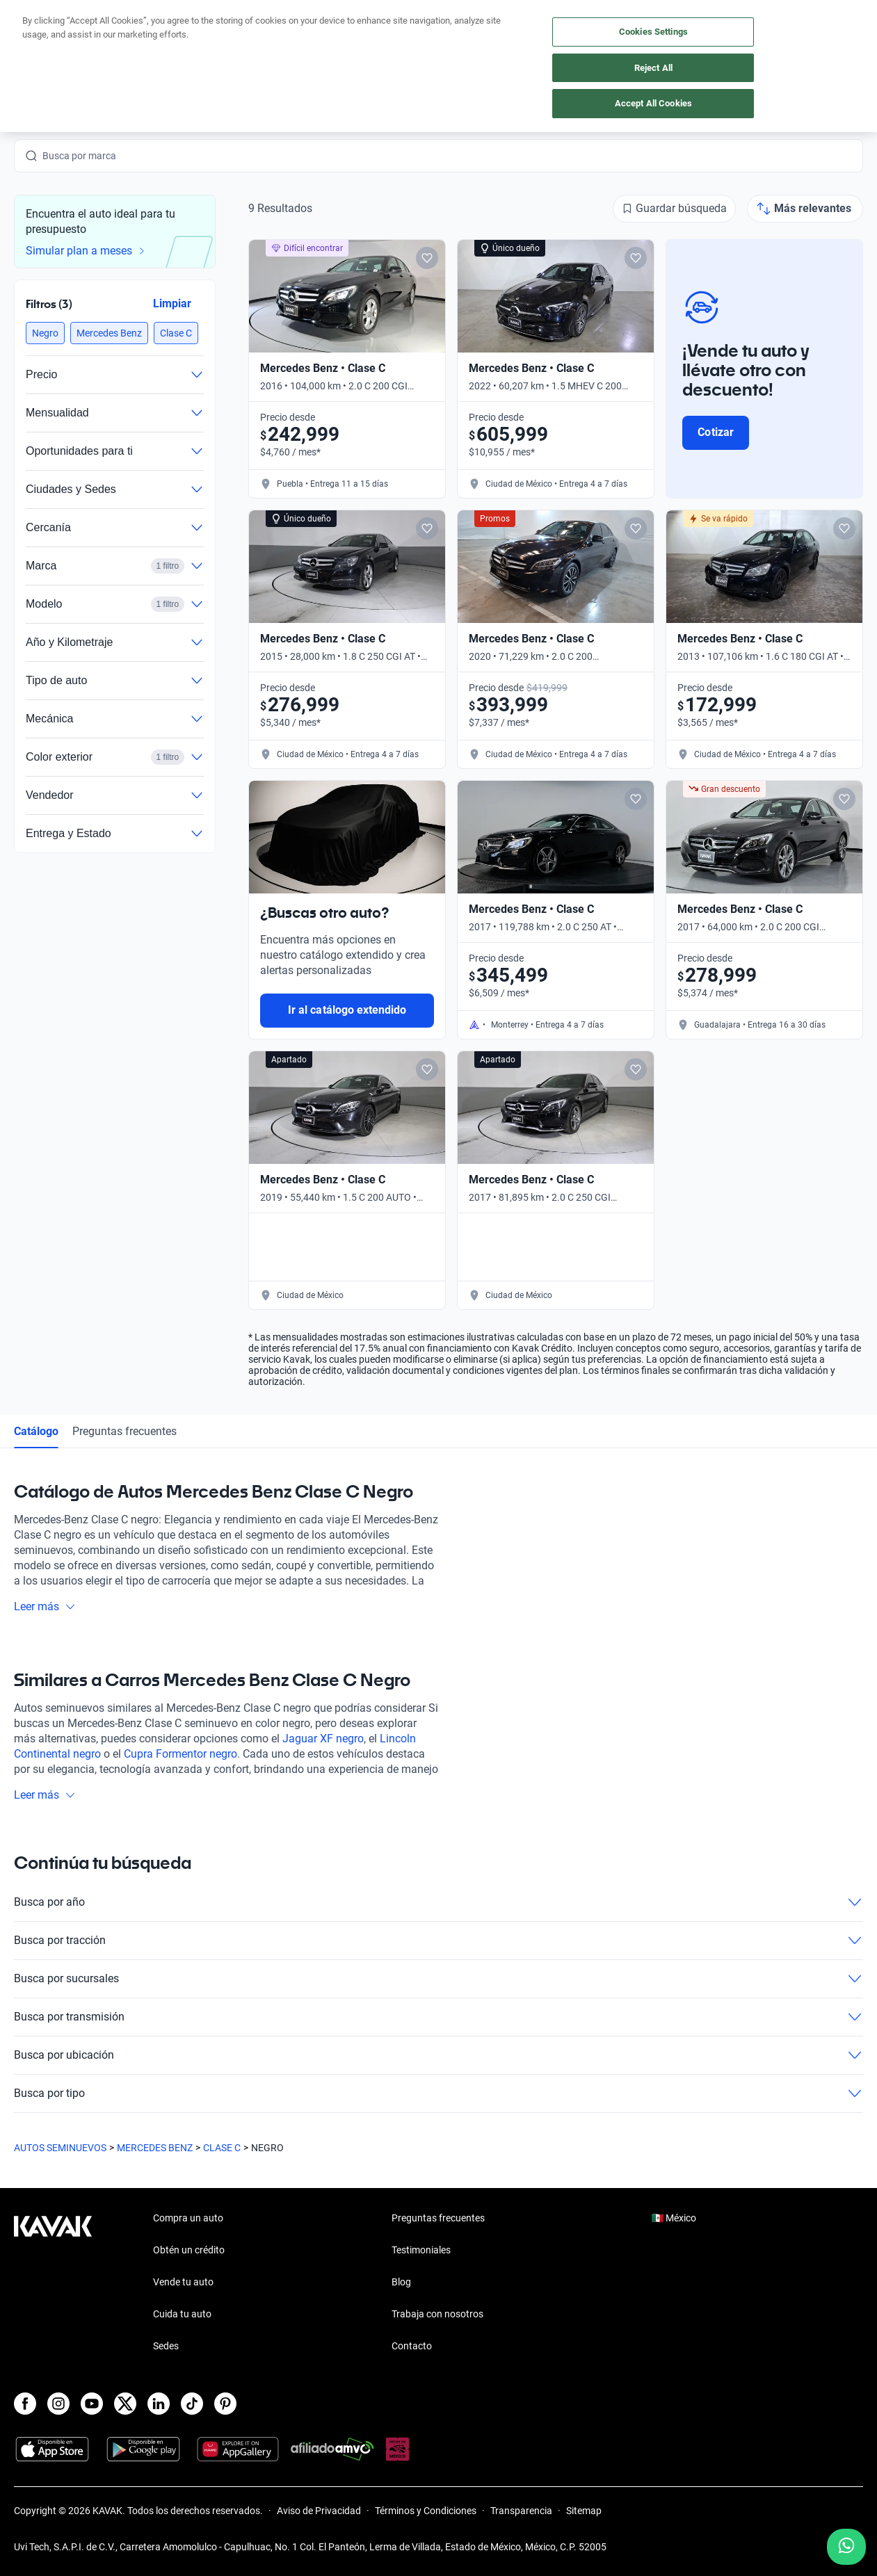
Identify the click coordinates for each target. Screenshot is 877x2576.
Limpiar (172, 303)
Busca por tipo (438, 2093)
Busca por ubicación (438, 2055)
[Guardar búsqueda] (674, 208)
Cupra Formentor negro (180, 1753)
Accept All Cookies (653, 103)
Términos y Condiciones (425, 2510)
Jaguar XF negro (323, 1738)
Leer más (45, 1606)
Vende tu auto (183, 2281)
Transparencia (521, 2510)
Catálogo (36, 1431)
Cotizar (715, 432)
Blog (401, 2281)
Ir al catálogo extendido (347, 1009)
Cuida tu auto (182, 2313)
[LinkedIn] (158, 2403)
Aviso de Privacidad (319, 2510)
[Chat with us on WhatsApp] (846, 2547)
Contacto (412, 2345)
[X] (125, 2403)
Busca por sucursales (438, 1978)
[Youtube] (92, 2403)
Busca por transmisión (438, 2017)
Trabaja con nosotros (437, 2313)
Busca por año (438, 1902)
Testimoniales (421, 2249)
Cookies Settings (653, 31)
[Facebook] (25, 2403)
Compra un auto (188, 2217)
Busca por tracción (438, 1940)
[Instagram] (58, 2403)
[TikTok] (192, 2403)
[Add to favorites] (427, 258)
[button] (45, 333)
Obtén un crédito (189, 2249)
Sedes (166, 2345)
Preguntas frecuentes (124, 1431)
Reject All (653, 68)
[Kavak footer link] (53, 2283)
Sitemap (584, 2510)
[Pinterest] (225, 2403)
